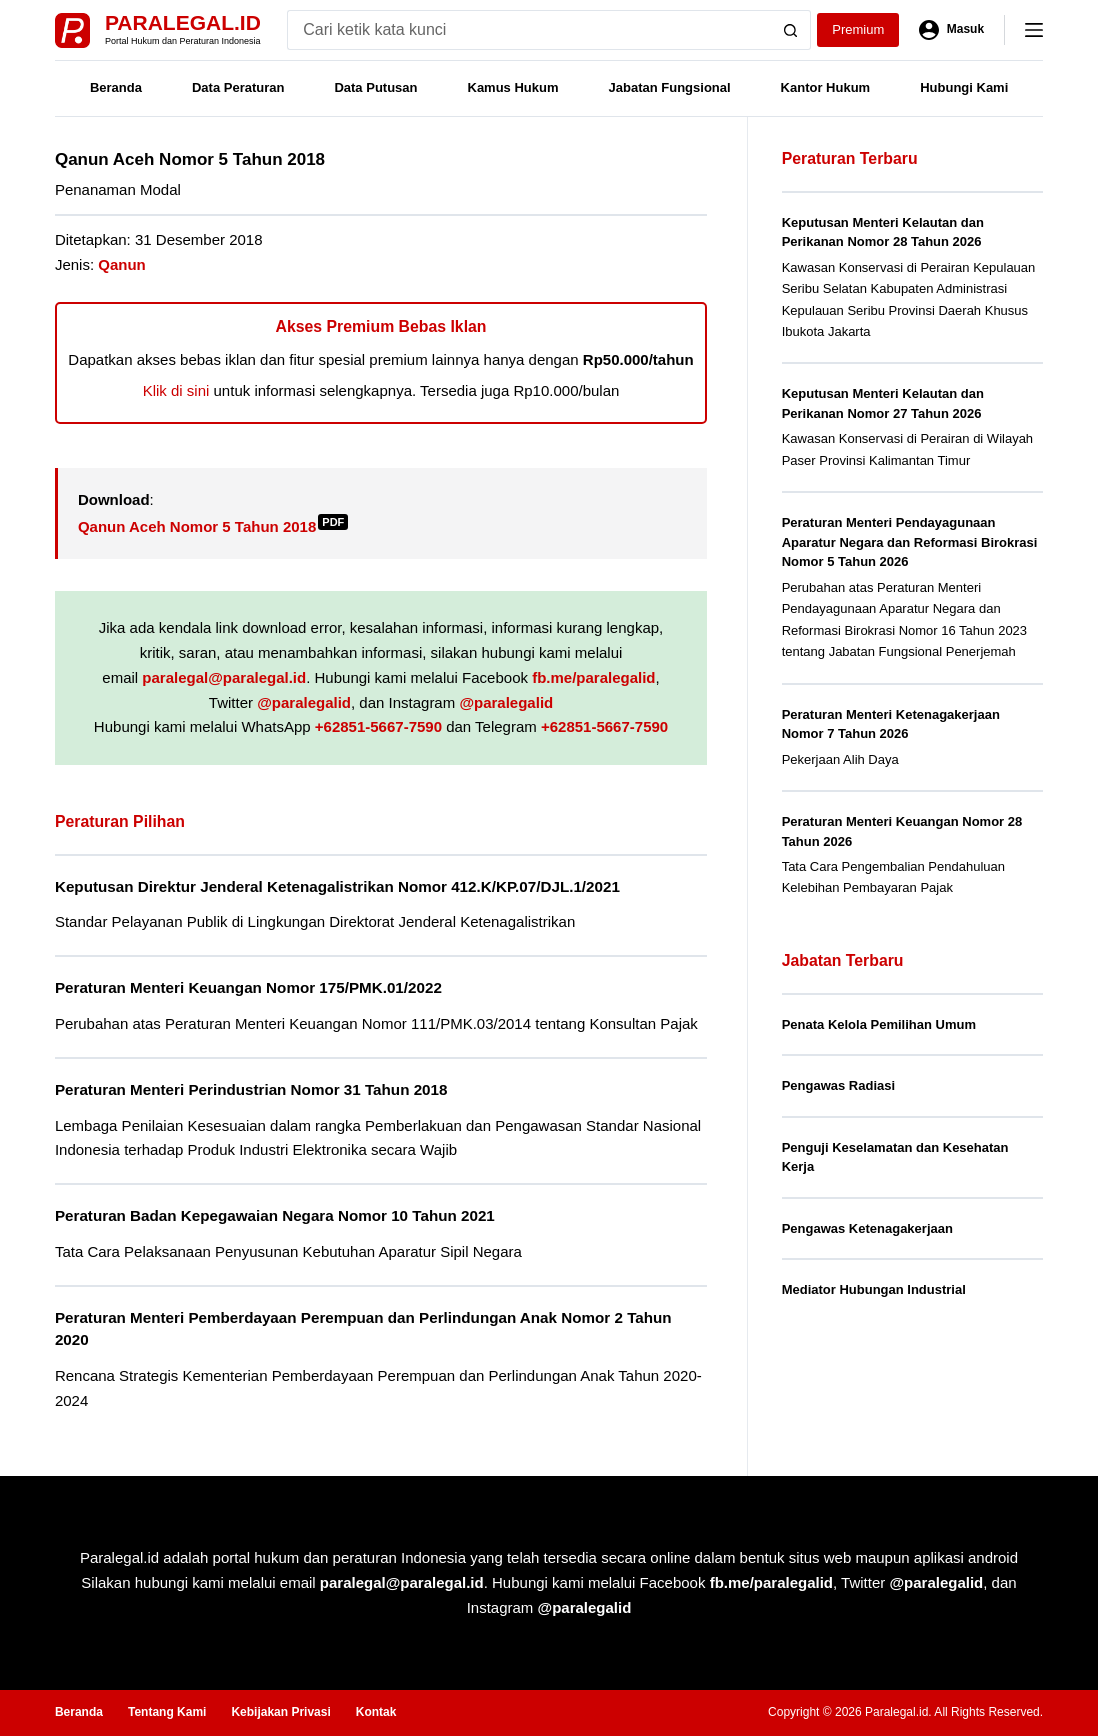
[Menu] (1034, 30)
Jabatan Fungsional (670, 87)
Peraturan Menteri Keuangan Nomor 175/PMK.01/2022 (248, 987)
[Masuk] (951, 30)
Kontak (376, 1712)
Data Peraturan (238, 87)
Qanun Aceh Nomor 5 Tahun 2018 (213, 526)
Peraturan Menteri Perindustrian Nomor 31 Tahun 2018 (251, 1089)
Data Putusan (375, 87)
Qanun (122, 264)
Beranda (116, 87)
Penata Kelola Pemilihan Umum (879, 1024)
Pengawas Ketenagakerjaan (867, 1228)
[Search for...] (529, 30)
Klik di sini (176, 390)
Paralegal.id (183, 22)
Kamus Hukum (513, 87)
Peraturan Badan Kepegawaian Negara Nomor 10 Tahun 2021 (275, 1215)
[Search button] (791, 30)
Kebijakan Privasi (280, 1712)
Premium (858, 29)
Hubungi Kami (964, 87)
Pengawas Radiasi (838, 1085)
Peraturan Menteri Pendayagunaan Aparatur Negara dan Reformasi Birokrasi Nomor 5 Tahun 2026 (910, 542)
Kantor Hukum (826, 87)
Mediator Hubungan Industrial (874, 1289)
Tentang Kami (167, 1712)
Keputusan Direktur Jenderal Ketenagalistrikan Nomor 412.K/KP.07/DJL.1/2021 (337, 886)
